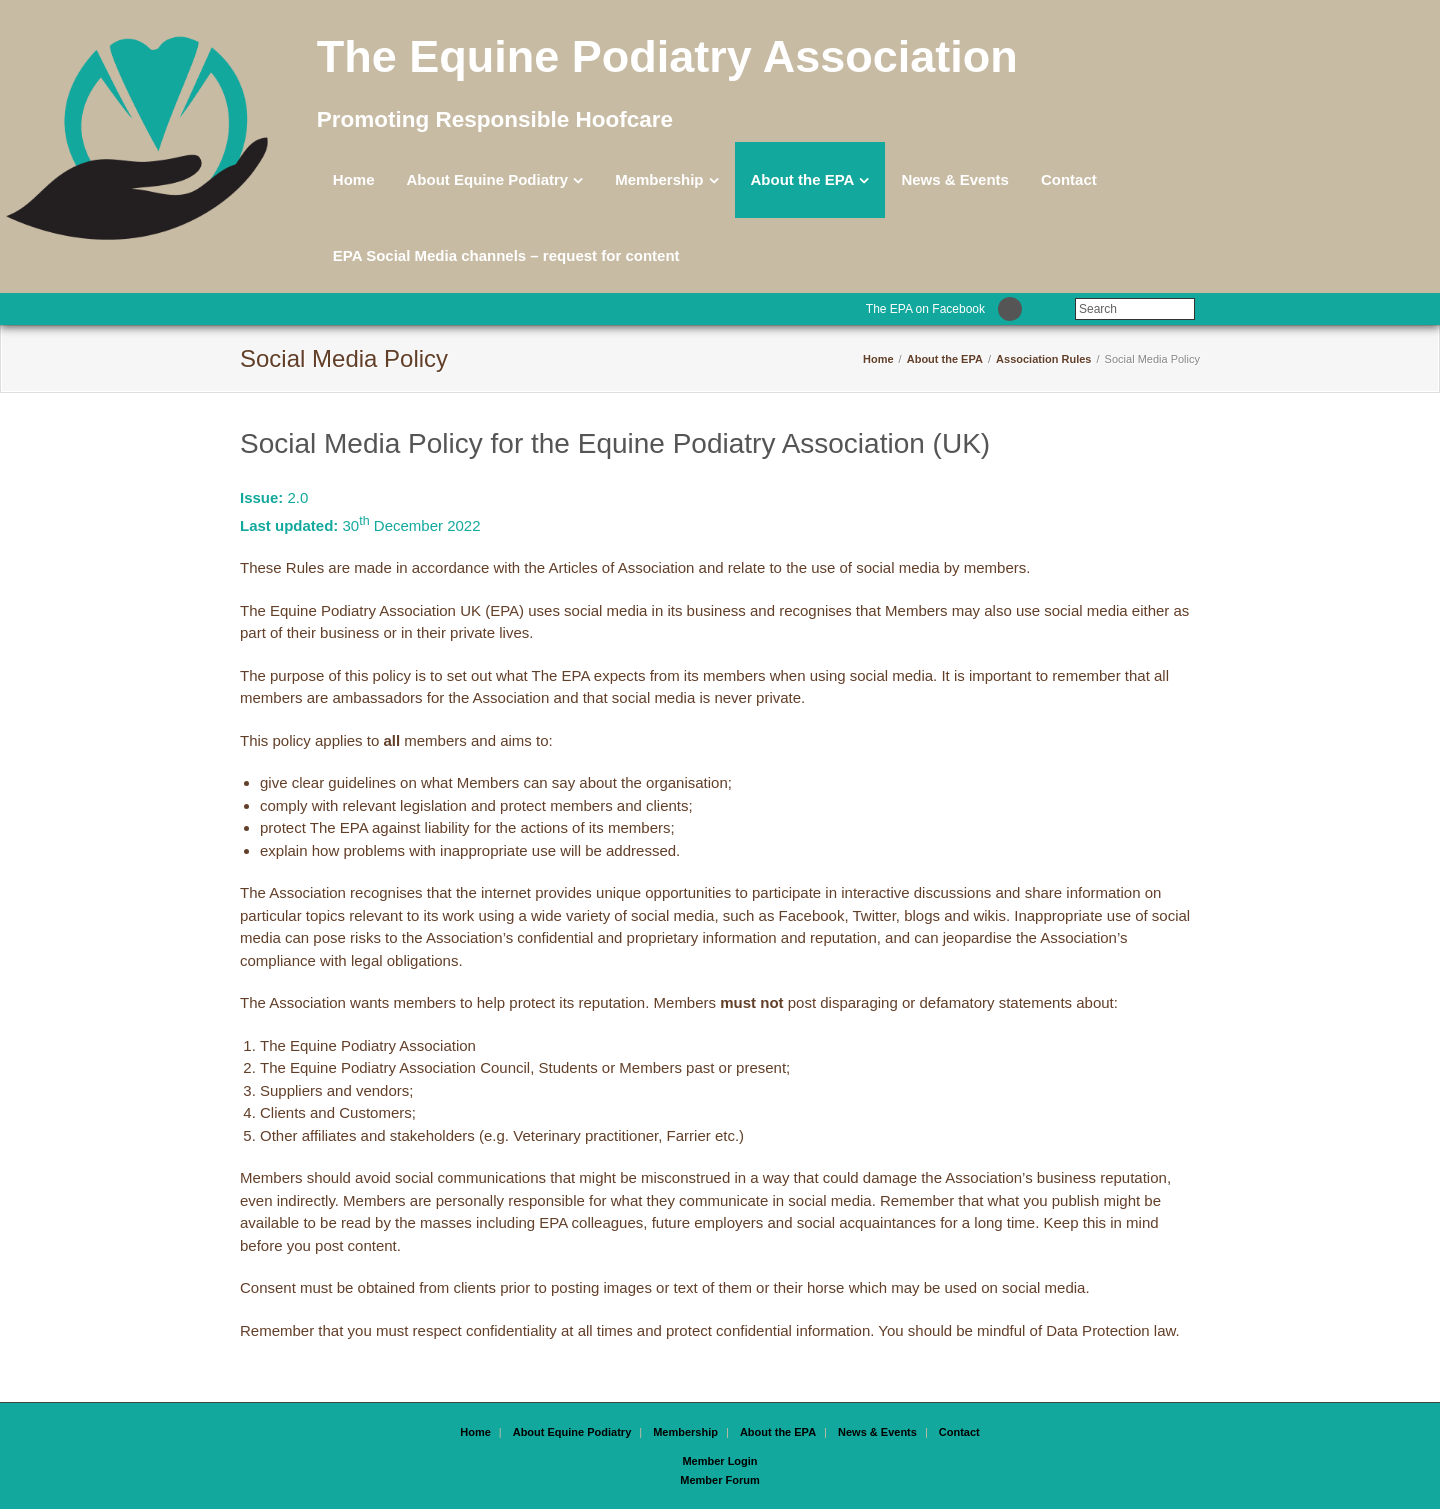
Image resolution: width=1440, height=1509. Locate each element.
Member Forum (719, 1480)
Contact (1069, 179)
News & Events (955, 179)
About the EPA (803, 179)
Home (354, 179)
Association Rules (1043, 359)
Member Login (719, 1461)
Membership (659, 179)
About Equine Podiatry (487, 179)
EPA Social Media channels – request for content (506, 255)
